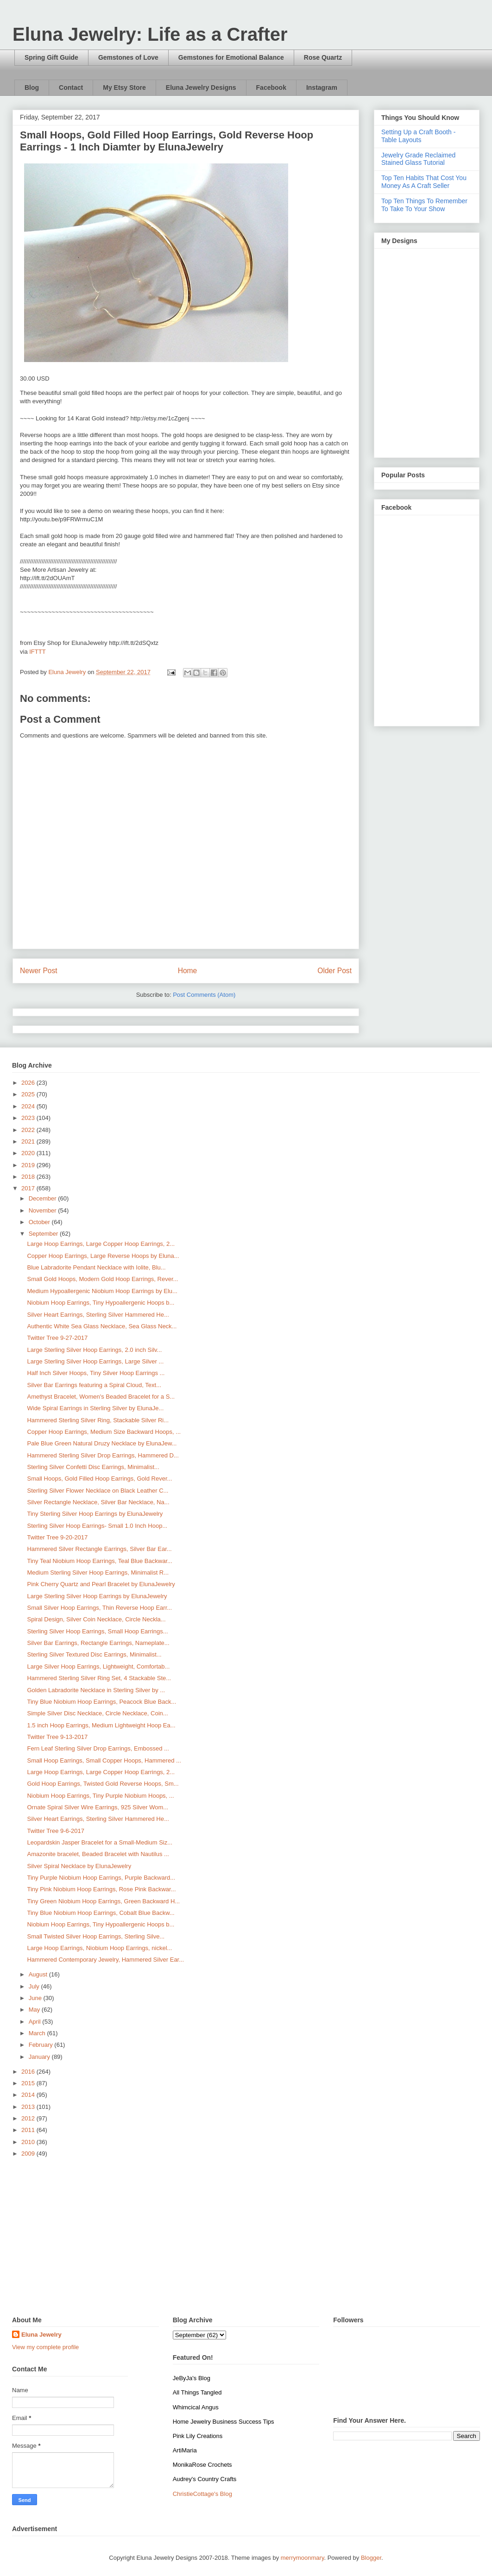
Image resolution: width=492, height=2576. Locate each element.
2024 (29, 1106)
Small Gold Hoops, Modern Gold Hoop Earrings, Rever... (102, 1278)
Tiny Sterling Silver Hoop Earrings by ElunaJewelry (95, 1513)
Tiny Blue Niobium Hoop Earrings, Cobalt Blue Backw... (100, 1912)
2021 (29, 1141)
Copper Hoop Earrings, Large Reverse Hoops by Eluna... (103, 1255)
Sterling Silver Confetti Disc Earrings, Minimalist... (93, 1466)
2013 (29, 2106)
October (40, 1222)
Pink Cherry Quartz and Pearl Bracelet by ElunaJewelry (101, 1584)
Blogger (371, 2557)
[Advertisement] (246, 2237)
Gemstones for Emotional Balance (231, 57)
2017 (29, 1188)
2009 (29, 2153)
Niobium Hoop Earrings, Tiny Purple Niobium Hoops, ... (100, 1795)
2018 (29, 1176)
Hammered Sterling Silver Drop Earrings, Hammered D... (102, 1455)
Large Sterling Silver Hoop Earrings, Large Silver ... (95, 1361)
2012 (29, 2118)
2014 (29, 2094)
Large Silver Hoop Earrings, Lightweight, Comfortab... (98, 1666)
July (35, 1986)
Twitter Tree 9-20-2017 (57, 1537)
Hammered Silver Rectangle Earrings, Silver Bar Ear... (99, 1548)
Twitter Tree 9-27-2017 (57, 1337)
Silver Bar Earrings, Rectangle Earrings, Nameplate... (98, 1642)
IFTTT (37, 651)
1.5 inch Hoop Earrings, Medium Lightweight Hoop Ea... (101, 1725)
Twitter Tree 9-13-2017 (57, 1736)
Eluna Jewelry (41, 2334)
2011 (29, 2129)
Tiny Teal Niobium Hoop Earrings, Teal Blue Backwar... (99, 1560)
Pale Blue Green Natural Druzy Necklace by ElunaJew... (102, 1443)
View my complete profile (45, 2347)
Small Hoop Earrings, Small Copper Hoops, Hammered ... (104, 1760)
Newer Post (38, 971)
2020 (29, 1153)
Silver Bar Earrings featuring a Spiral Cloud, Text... (94, 1385)
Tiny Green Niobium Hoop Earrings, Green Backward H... (103, 1901)
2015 (29, 2083)
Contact (71, 87)
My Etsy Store (124, 87)
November (43, 1210)
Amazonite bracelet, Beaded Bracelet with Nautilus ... (98, 1854)
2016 (29, 2071)
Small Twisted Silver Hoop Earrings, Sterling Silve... (95, 1936)
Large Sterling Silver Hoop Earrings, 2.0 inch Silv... (94, 1349)
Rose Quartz (323, 57)
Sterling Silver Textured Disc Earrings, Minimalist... (94, 1654)
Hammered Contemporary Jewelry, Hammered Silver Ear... (105, 1959)
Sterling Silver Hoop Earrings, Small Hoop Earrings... (97, 1631)
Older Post (334, 971)
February (42, 2044)
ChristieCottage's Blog (202, 2493)
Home (187, 971)
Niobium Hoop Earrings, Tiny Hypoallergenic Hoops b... (100, 1302)
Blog (32, 87)
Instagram (321, 87)
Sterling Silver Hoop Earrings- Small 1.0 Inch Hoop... (97, 1525)
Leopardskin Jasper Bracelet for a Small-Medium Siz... (99, 1842)
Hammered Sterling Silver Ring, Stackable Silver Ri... (98, 1420)
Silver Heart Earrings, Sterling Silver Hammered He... (98, 1314)
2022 (29, 1129)
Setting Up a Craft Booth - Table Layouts (418, 136)
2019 (29, 1165)
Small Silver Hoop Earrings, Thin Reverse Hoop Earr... (99, 1607)
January (40, 2056)
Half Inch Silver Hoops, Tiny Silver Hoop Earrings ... (95, 1372)
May (35, 2009)
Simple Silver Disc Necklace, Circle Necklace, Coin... (97, 1713)
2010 (29, 2141)
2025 (29, 1094)
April (36, 2021)
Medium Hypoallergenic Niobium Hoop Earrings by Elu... (102, 1291)
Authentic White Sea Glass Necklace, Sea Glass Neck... (102, 1326)
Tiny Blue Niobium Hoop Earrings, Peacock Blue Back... (101, 1701)
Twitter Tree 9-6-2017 (55, 1830)
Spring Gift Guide (51, 57)
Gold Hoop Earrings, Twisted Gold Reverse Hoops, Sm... (102, 1783)
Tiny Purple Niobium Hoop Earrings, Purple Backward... (101, 1877)
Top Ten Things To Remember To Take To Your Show (424, 205)
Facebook (271, 87)
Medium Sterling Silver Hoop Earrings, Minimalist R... (98, 1572)
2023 (29, 1117)
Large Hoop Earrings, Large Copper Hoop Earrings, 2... (101, 1243)
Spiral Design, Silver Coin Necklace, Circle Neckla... (96, 1619)
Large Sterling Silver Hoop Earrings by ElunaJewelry (97, 1596)
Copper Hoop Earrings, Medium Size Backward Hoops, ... (104, 1431)
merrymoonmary (302, 2557)
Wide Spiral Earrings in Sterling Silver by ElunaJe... (95, 1408)
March (38, 2033)
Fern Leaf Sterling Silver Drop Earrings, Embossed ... (98, 1748)
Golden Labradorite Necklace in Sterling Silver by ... (96, 1690)
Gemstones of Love (128, 57)
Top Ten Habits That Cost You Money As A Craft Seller (424, 181)
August (39, 1974)
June (36, 1998)
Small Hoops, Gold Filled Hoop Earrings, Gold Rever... (99, 1478)
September (44, 1233)
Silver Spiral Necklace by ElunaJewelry (79, 1866)
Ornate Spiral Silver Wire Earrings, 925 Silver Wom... (97, 1807)
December (43, 1198)
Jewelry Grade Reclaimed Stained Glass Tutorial (418, 159)
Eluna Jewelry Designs (201, 87)
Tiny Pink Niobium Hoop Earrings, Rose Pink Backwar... (101, 1889)
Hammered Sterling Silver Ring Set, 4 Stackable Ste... (99, 1678)
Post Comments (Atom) (204, 994)
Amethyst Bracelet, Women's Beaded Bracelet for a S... (101, 1396)
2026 (29, 1082)
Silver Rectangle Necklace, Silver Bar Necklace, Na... (98, 1502)
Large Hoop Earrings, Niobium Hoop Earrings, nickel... (99, 1948)
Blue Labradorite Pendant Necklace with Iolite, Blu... (96, 1267)
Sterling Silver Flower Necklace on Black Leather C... (97, 1490)
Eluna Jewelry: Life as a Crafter (150, 34)
